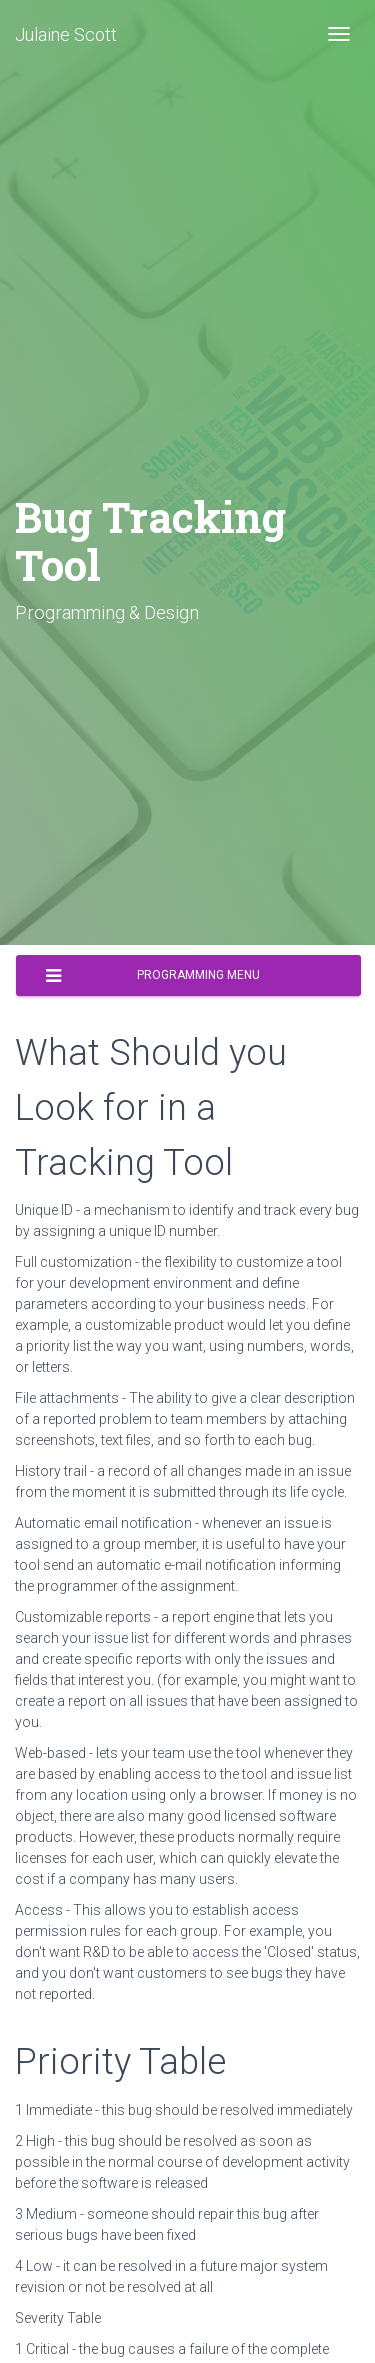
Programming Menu (153, 976)
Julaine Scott (66, 34)
